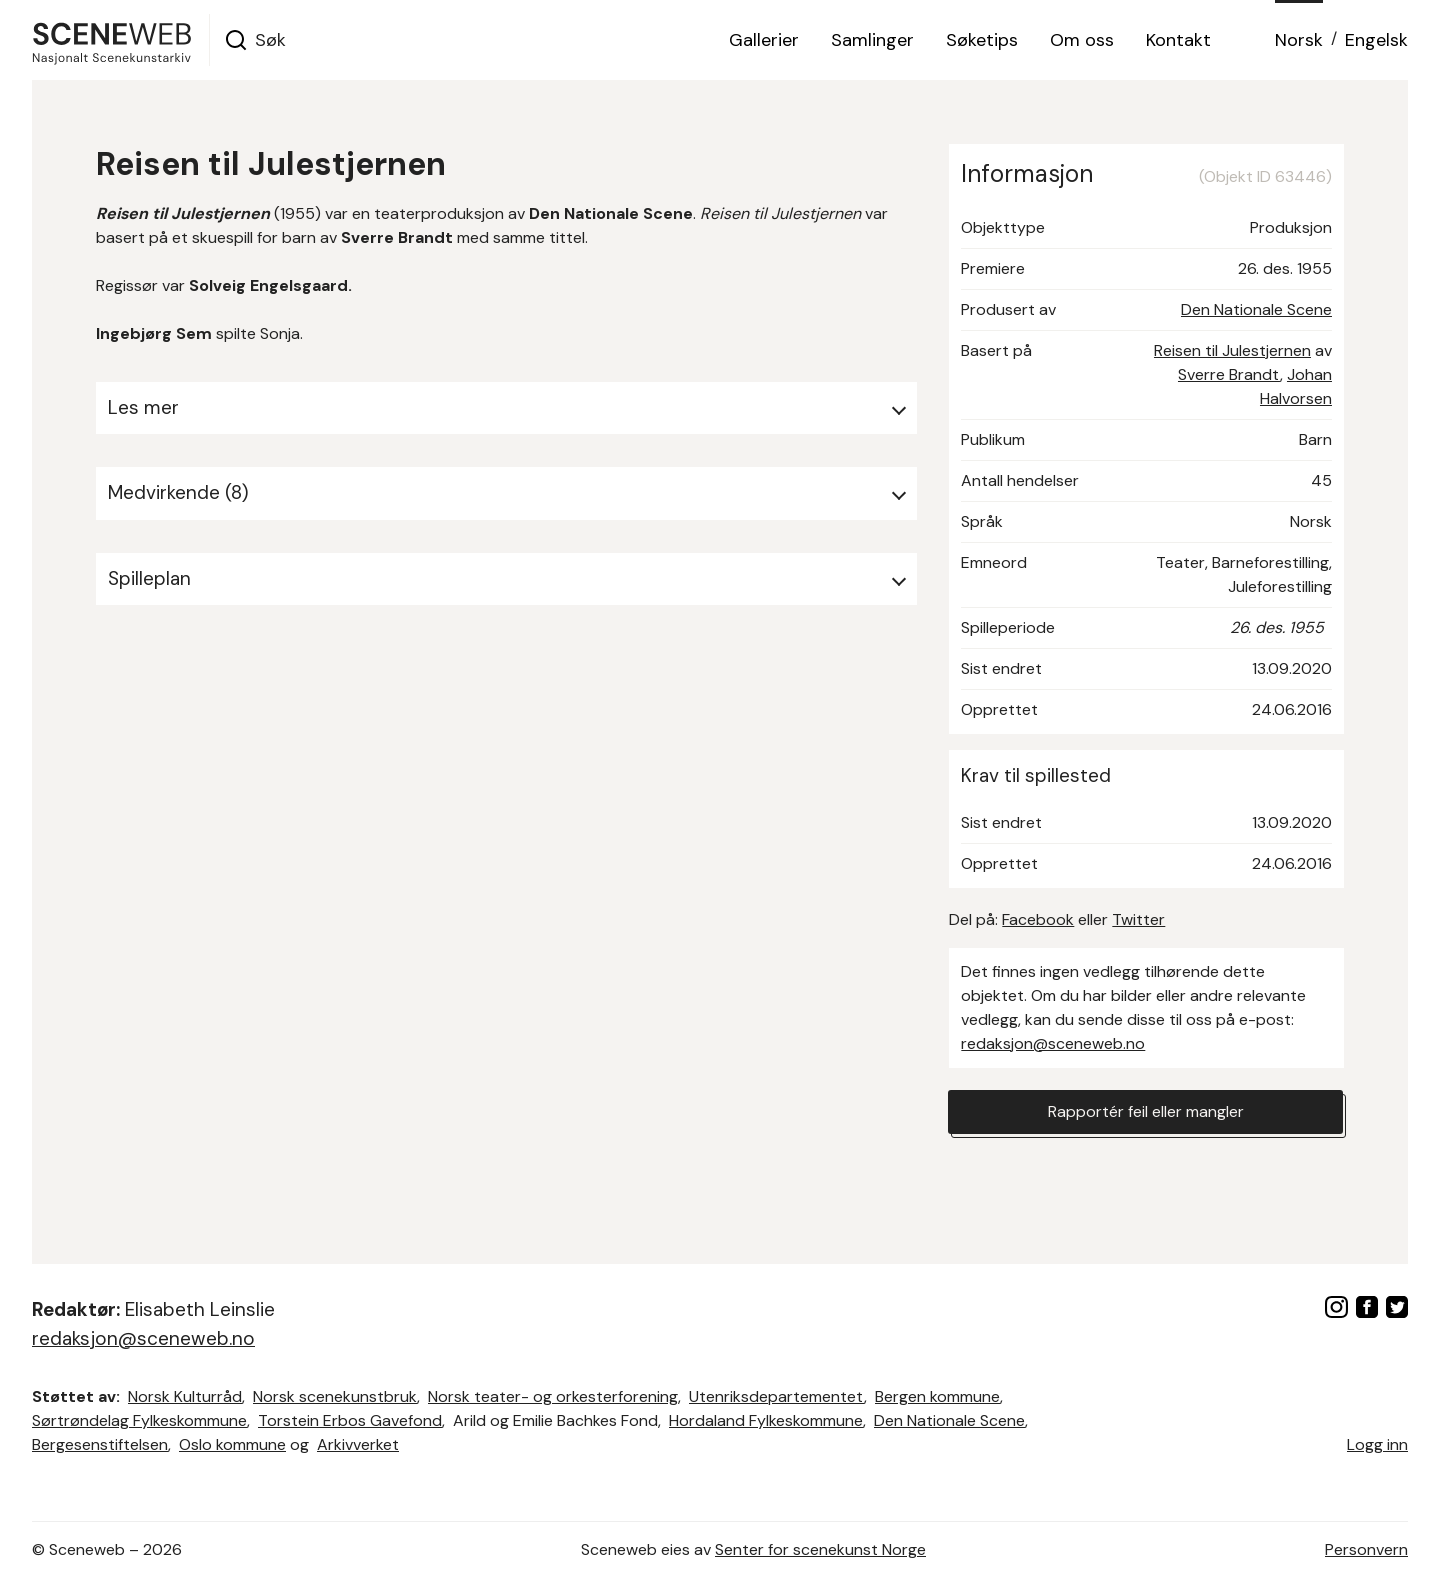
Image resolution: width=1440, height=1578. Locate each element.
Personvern (1366, 1549)
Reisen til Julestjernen (1232, 350)
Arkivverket (358, 1444)
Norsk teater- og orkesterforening (553, 1396)
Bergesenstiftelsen (100, 1444)
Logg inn (1377, 1444)
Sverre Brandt (1229, 374)
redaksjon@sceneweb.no (1053, 1043)
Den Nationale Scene (1256, 309)
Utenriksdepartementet (776, 1396)
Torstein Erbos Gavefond (350, 1420)
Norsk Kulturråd (185, 1396)
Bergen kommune (937, 1396)
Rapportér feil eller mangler (1146, 1111)
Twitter (1138, 919)
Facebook (1038, 919)
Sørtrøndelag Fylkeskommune (139, 1420)
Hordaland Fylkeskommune (766, 1420)
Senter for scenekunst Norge (820, 1549)
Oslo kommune (232, 1444)
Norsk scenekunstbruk (335, 1396)
